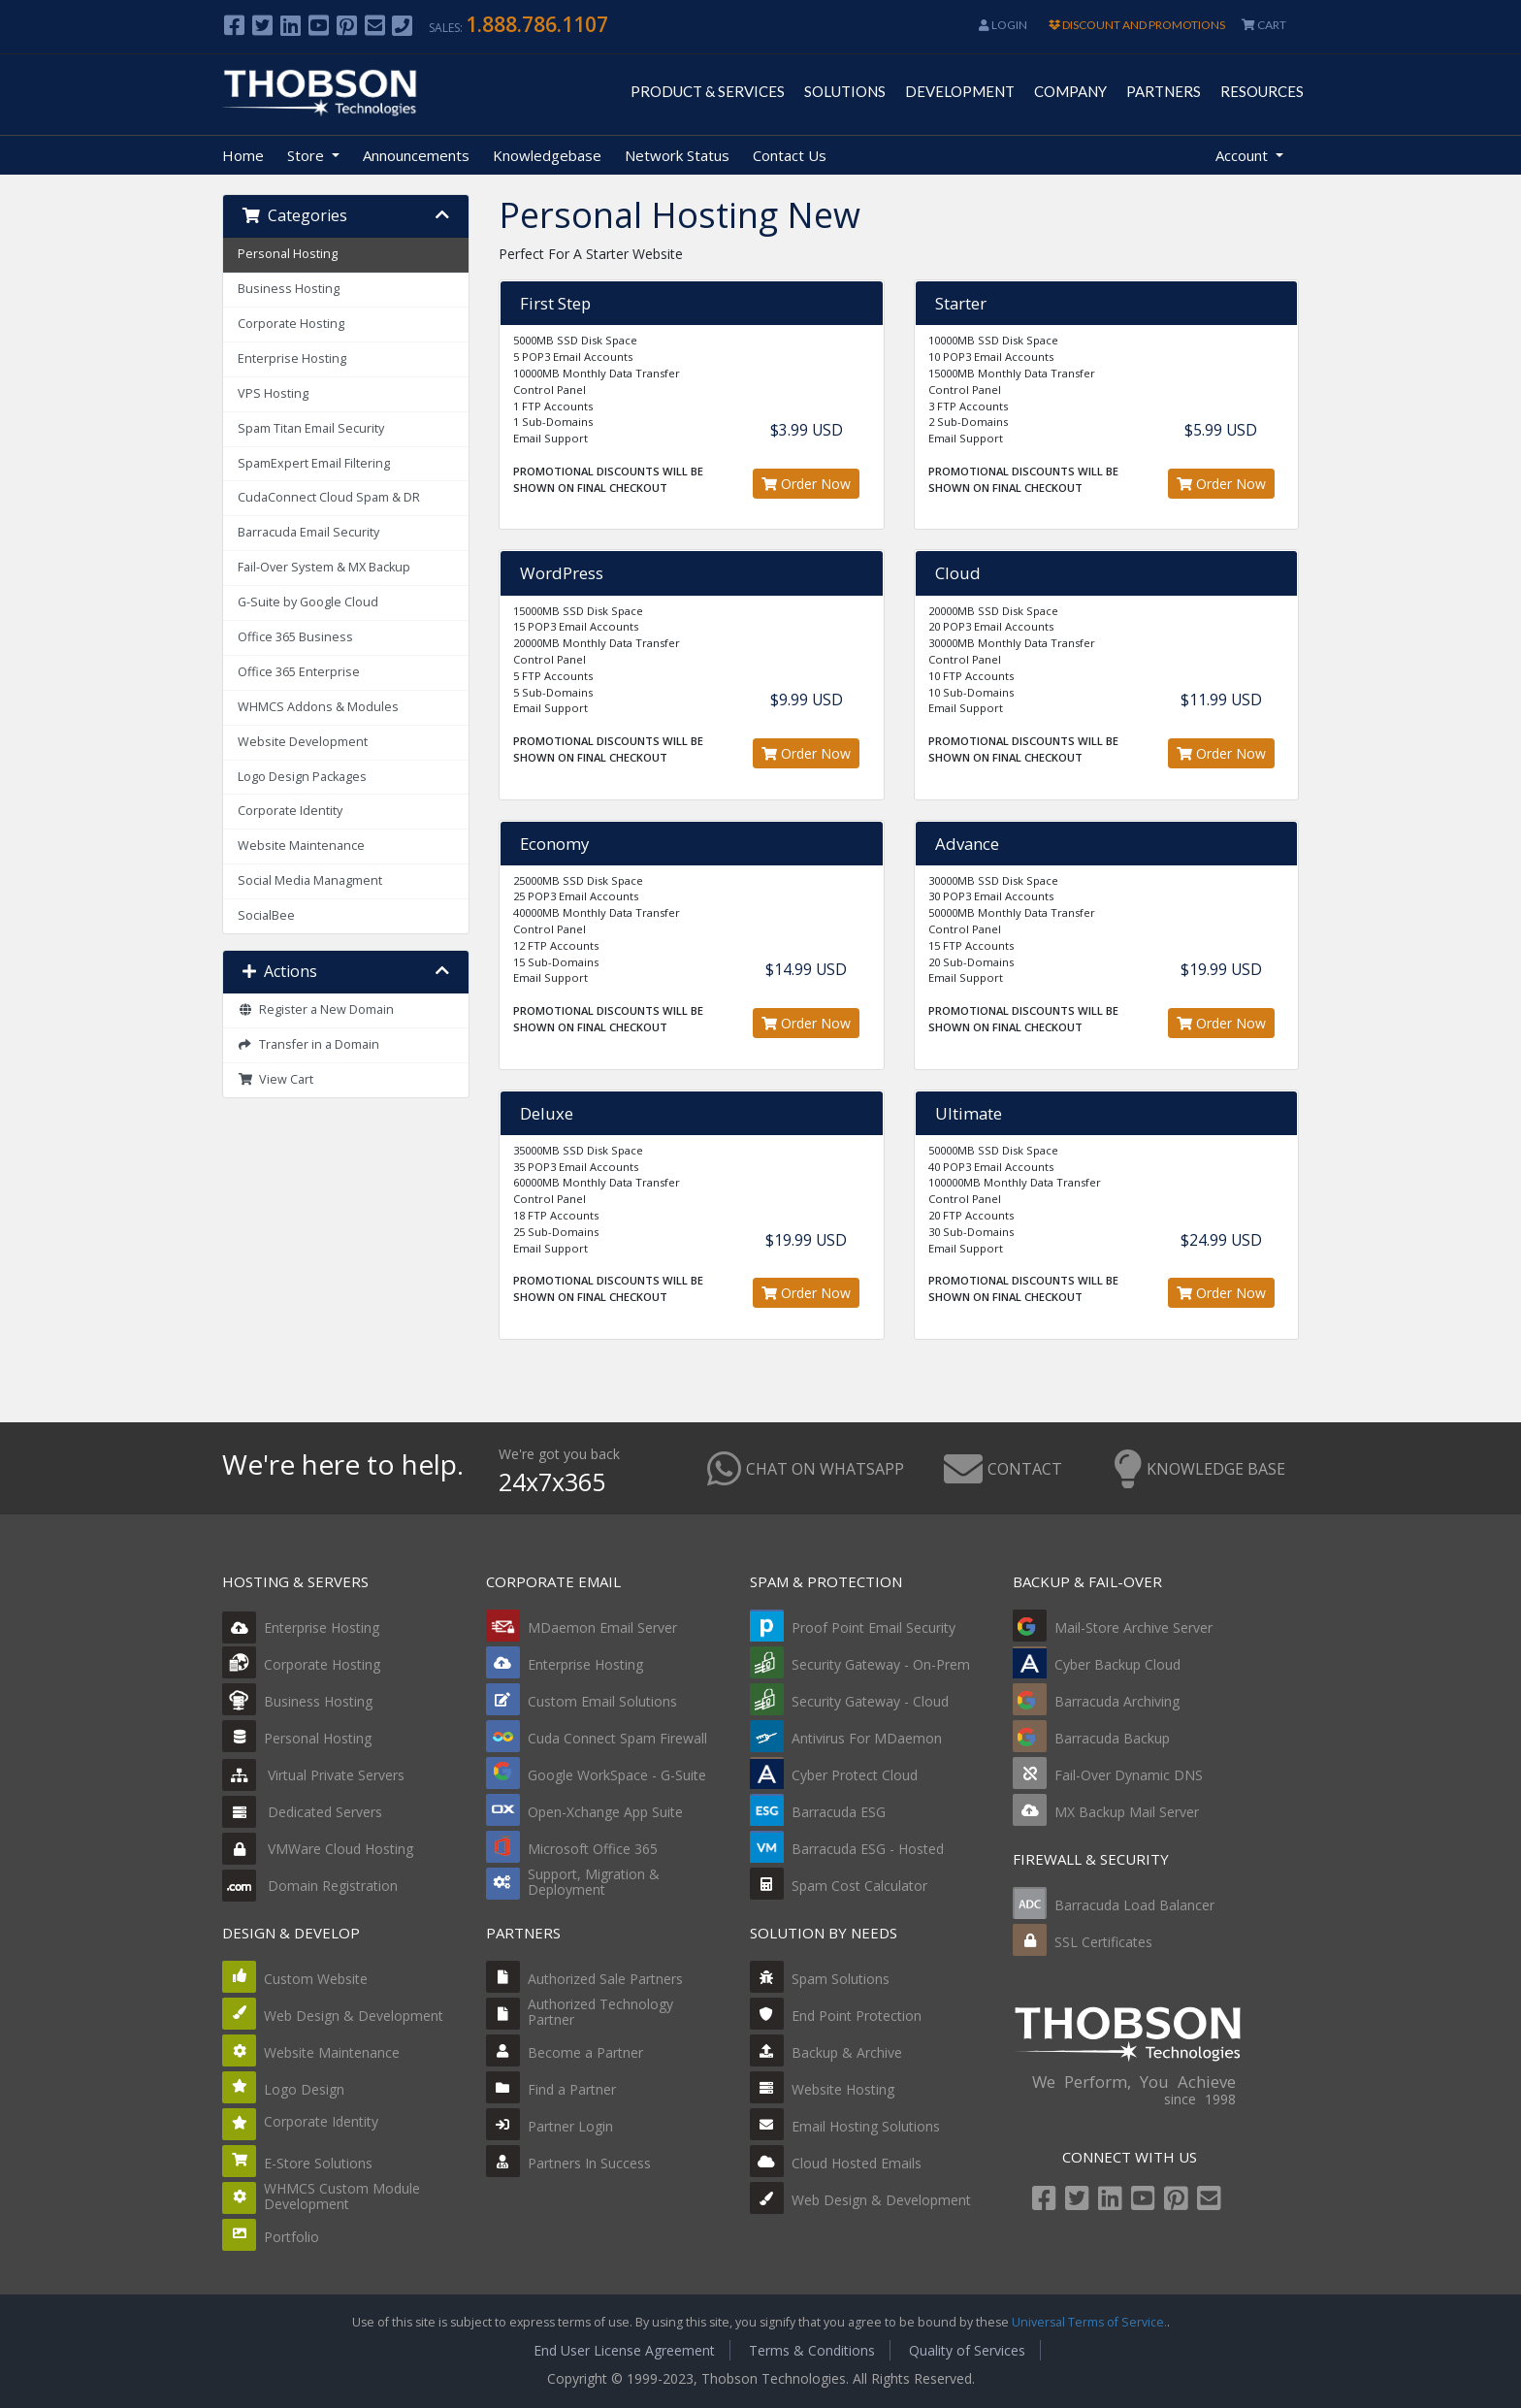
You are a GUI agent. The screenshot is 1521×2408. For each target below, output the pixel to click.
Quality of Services (967, 2350)
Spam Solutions (841, 1978)
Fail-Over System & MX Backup (324, 567)
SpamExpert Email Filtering (314, 463)
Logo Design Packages (302, 776)
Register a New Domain (316, 1009)
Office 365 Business (295, 637)
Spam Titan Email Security (311, 428)
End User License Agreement (624, 2350)
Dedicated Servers (302, 1812)
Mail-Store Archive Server (1133, 1627)
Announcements (416, 155)
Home (243, 155)
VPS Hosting (273, 393)
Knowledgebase (547, 155)
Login (1003, 24)
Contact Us (789, 155)
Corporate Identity (290, 810)
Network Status (677, 155)
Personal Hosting (288, 253)
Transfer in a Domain (308, 1044)
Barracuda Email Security (308, 532)
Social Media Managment (310, 880)
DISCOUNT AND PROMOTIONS (1137, 24)
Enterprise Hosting (292, 358)
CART (1264, 24)
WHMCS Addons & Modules (318, 707)
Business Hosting (289, 288)
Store (307, 155)
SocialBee (266, 915)
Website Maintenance (301, 845)
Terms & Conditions (812, 2350)
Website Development (303, 741)
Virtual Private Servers (313, 1775)
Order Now (806, 483)
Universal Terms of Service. (1089, 2322)
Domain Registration (310, 1885)
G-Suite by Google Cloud (308, 602)
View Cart (275, 1079)
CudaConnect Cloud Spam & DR (329, 497)
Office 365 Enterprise (299, 672)
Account (1243, 155)
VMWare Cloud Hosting (317, 1848)
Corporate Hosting (291, 323)
